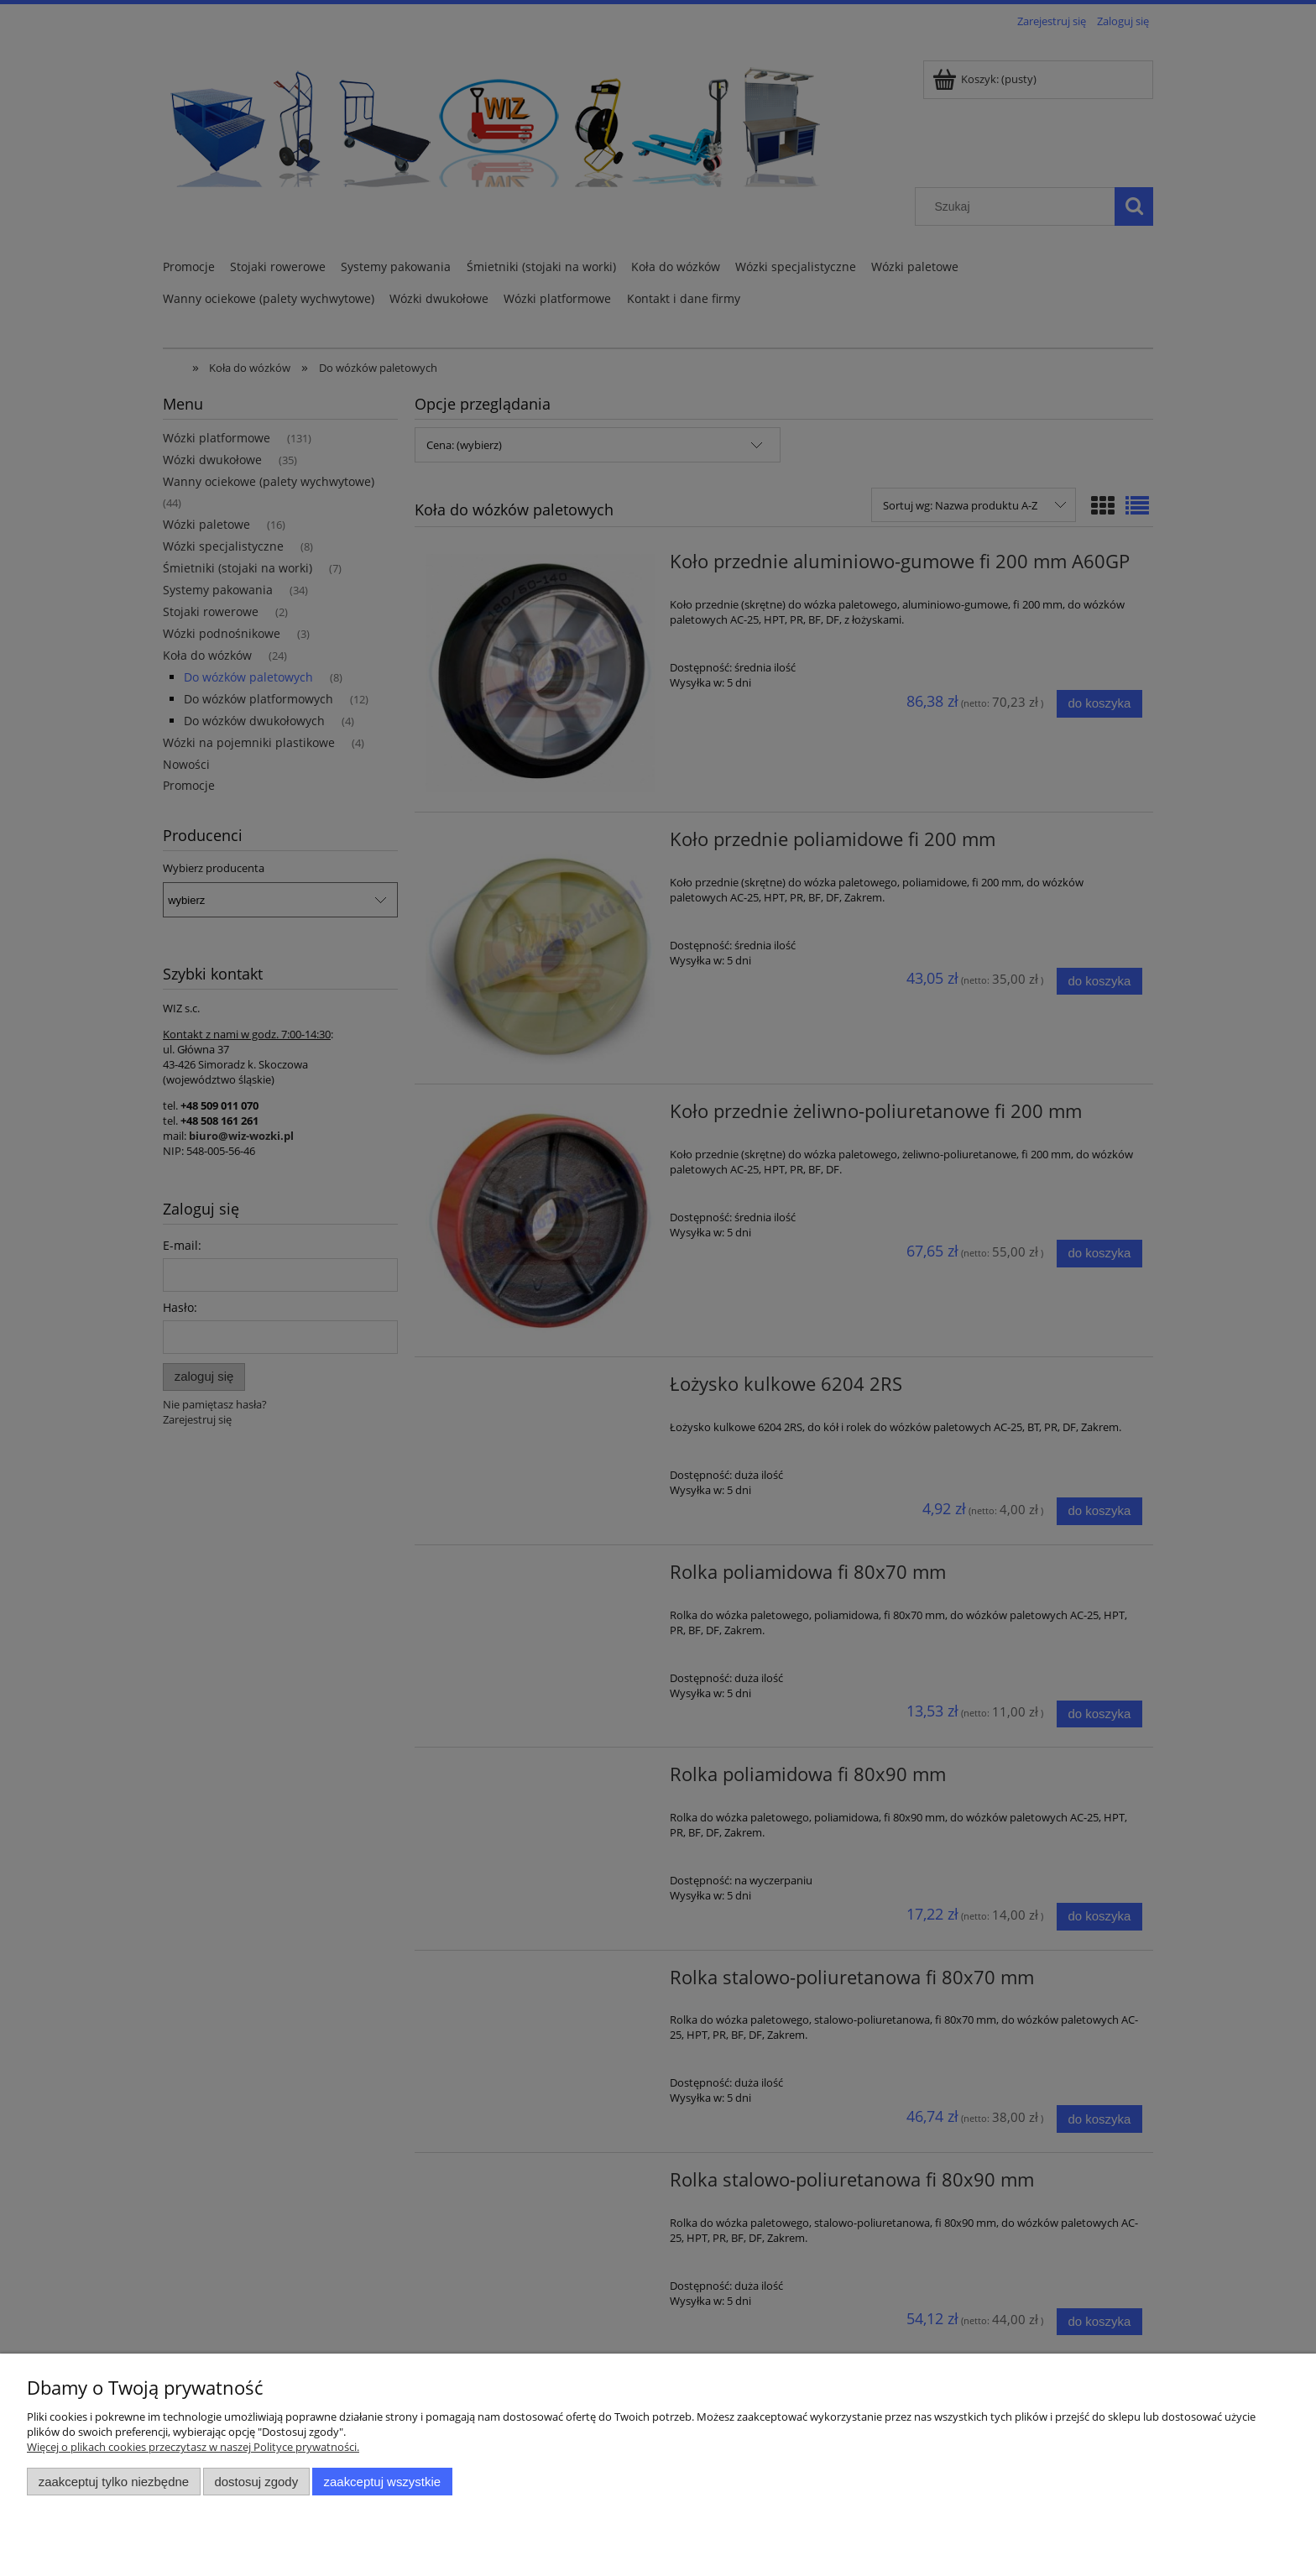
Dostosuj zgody (256, 2481)
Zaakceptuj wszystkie (382, 2481)
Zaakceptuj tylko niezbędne (114, 2481)
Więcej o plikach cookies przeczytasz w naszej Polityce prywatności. (193, 2446)
